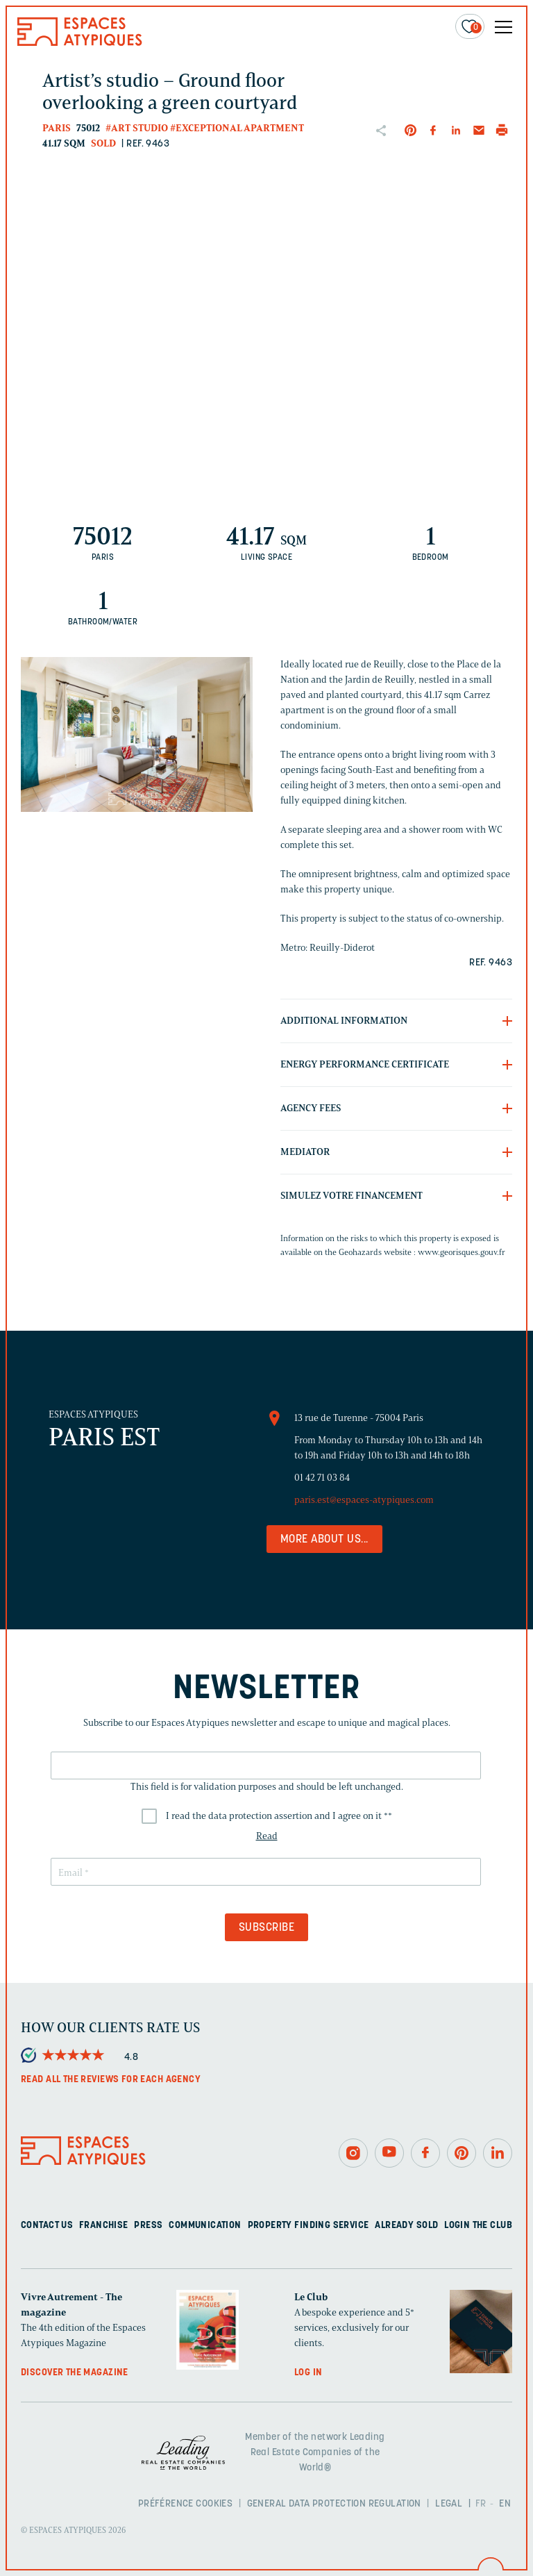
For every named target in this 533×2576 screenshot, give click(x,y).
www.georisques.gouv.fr (461, 1252)
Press (148, 2225)
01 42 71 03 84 (322, 1478)
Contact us (47, 2225)
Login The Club (478, 2225)
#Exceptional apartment (237, 128)
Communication (205, 2225)
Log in (308, 2373)
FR (481, 2504)
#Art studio (136, 128)
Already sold (406, 2225)
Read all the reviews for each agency (111, 2080)
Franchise (103, 2225)
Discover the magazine (74, 2373)
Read (267, 1836)
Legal (448, 2504)
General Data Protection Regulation (334, 2504)
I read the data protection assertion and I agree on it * (279, 1816)
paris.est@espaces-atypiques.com (364, 1500)
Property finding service (308, 2225)
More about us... (324, 1539)
